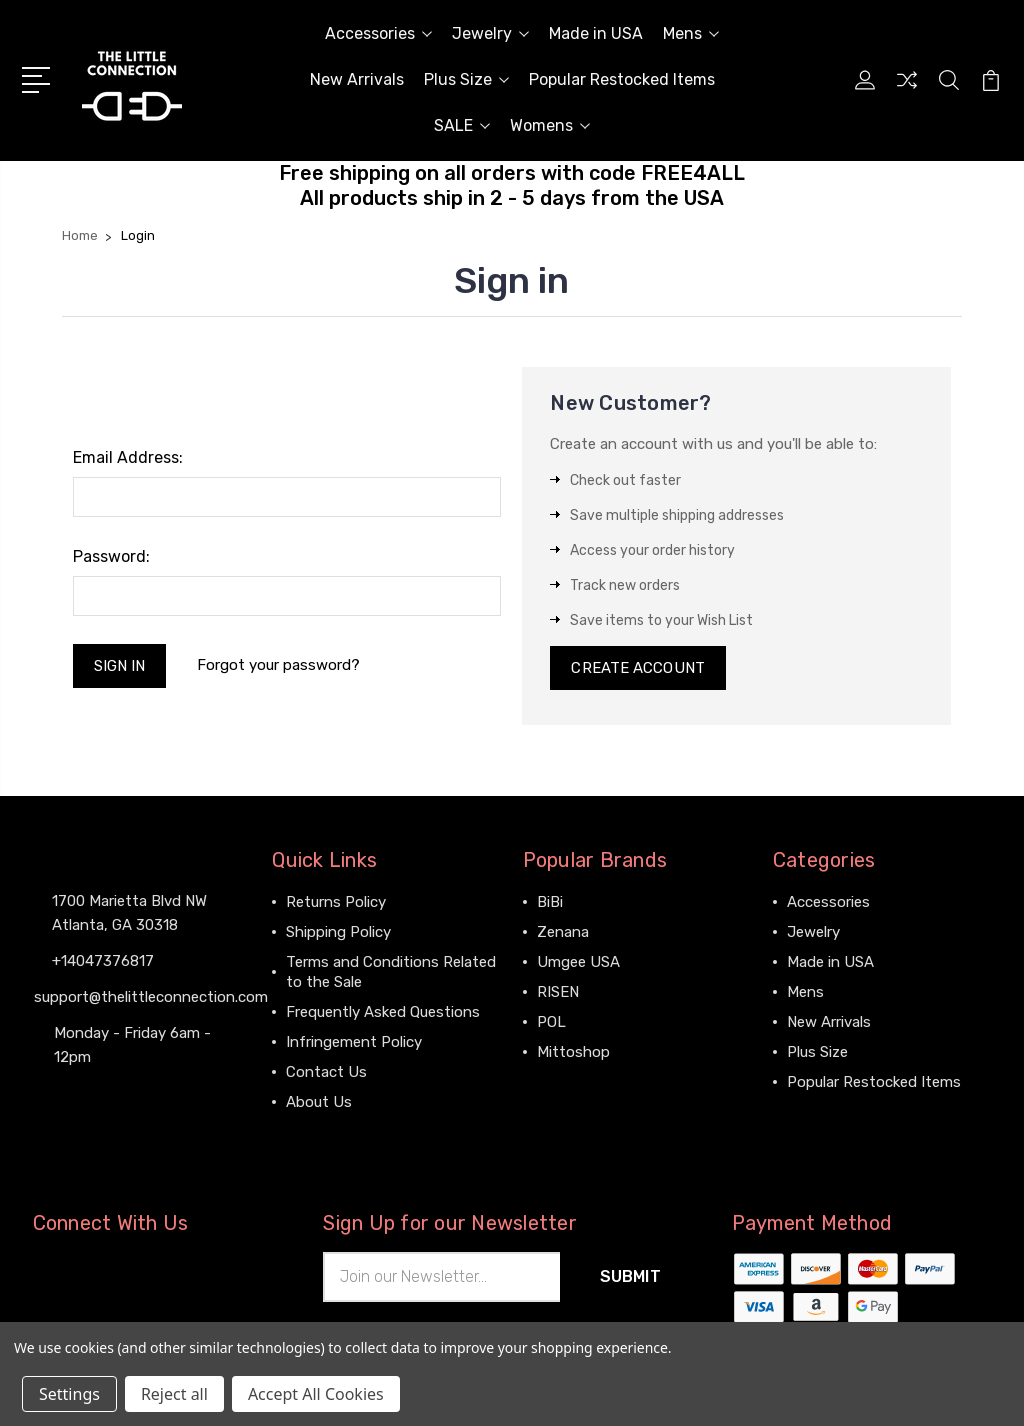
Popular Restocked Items (622, 79)
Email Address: (128, 457)
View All (565, 1082)
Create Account (637, 668)
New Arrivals (357, 79)
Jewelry (490, 33)
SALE (462, 125)
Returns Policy (336, 902)
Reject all (174, 1394)
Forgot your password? (278, 665)
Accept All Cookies (316, 1394)
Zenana (563, 932)
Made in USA (596, 33)
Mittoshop (573, 1052)
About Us (319, 1102)
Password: (111, 556)
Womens (550, 125)
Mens (691, 33)
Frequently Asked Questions (383, 1012)
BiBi (550, 902)
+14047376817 (103, 961)
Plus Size (466, 79)
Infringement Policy (354, 1042)
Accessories (378, 33)
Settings (69, 1394)
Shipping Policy (338, 932)
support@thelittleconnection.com (151, 997)
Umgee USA (578, 962)
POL (551, 1022)
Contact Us (326, 1072)
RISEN (558, 992)
